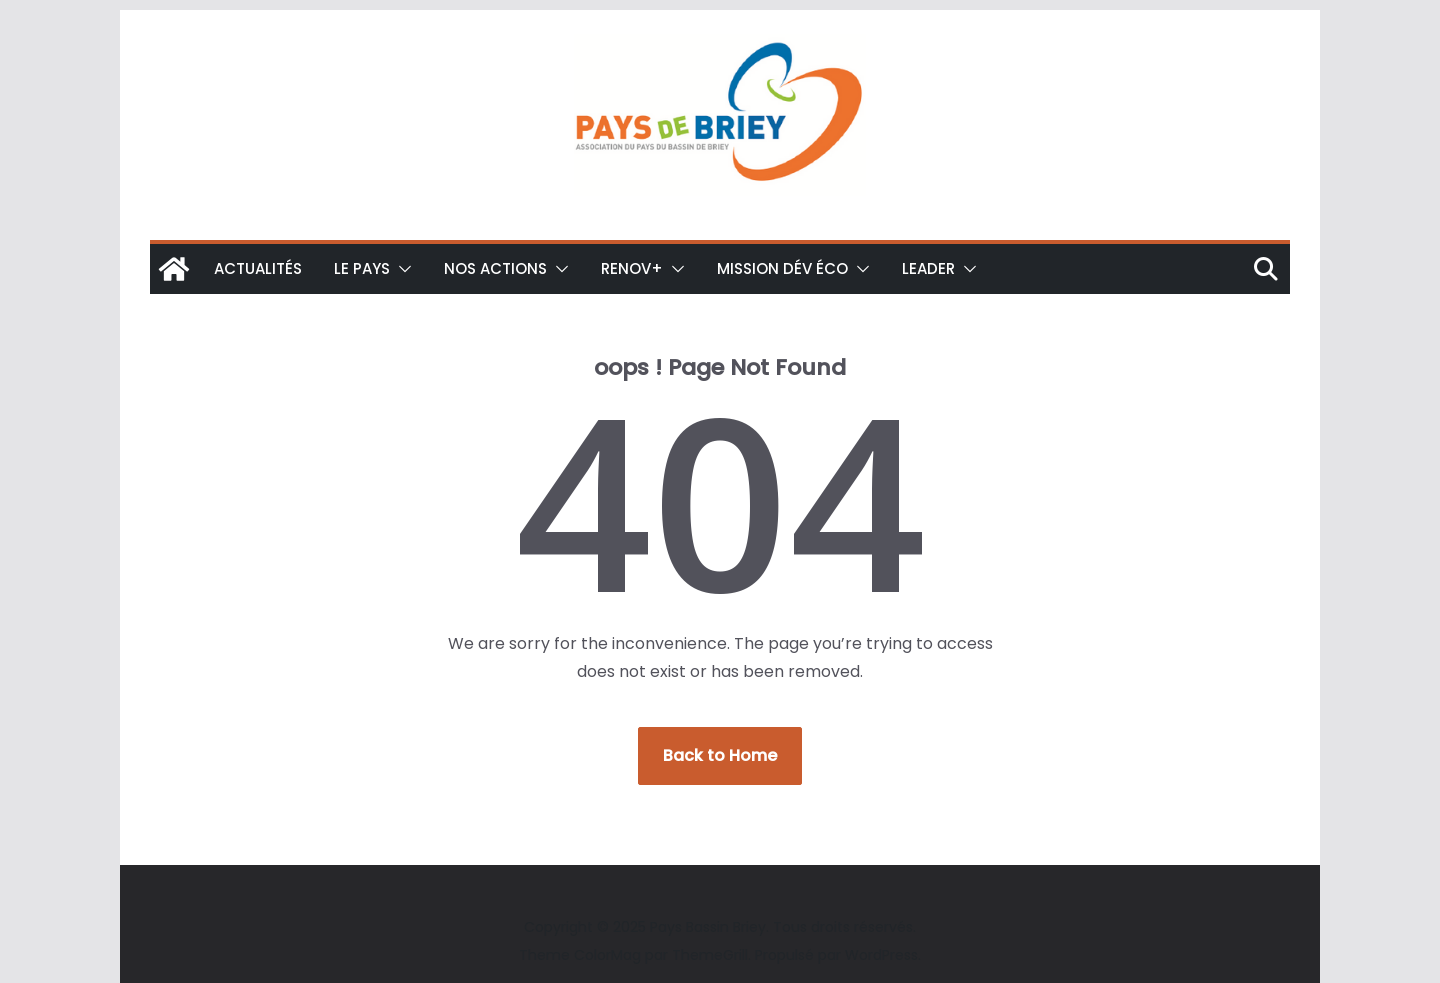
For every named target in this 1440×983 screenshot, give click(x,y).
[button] (401, 269)
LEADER (928, 268)
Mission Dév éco (782, 268)
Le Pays (362, 268)
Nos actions (495, 268)
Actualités (258, 268)
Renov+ (632, 268)
